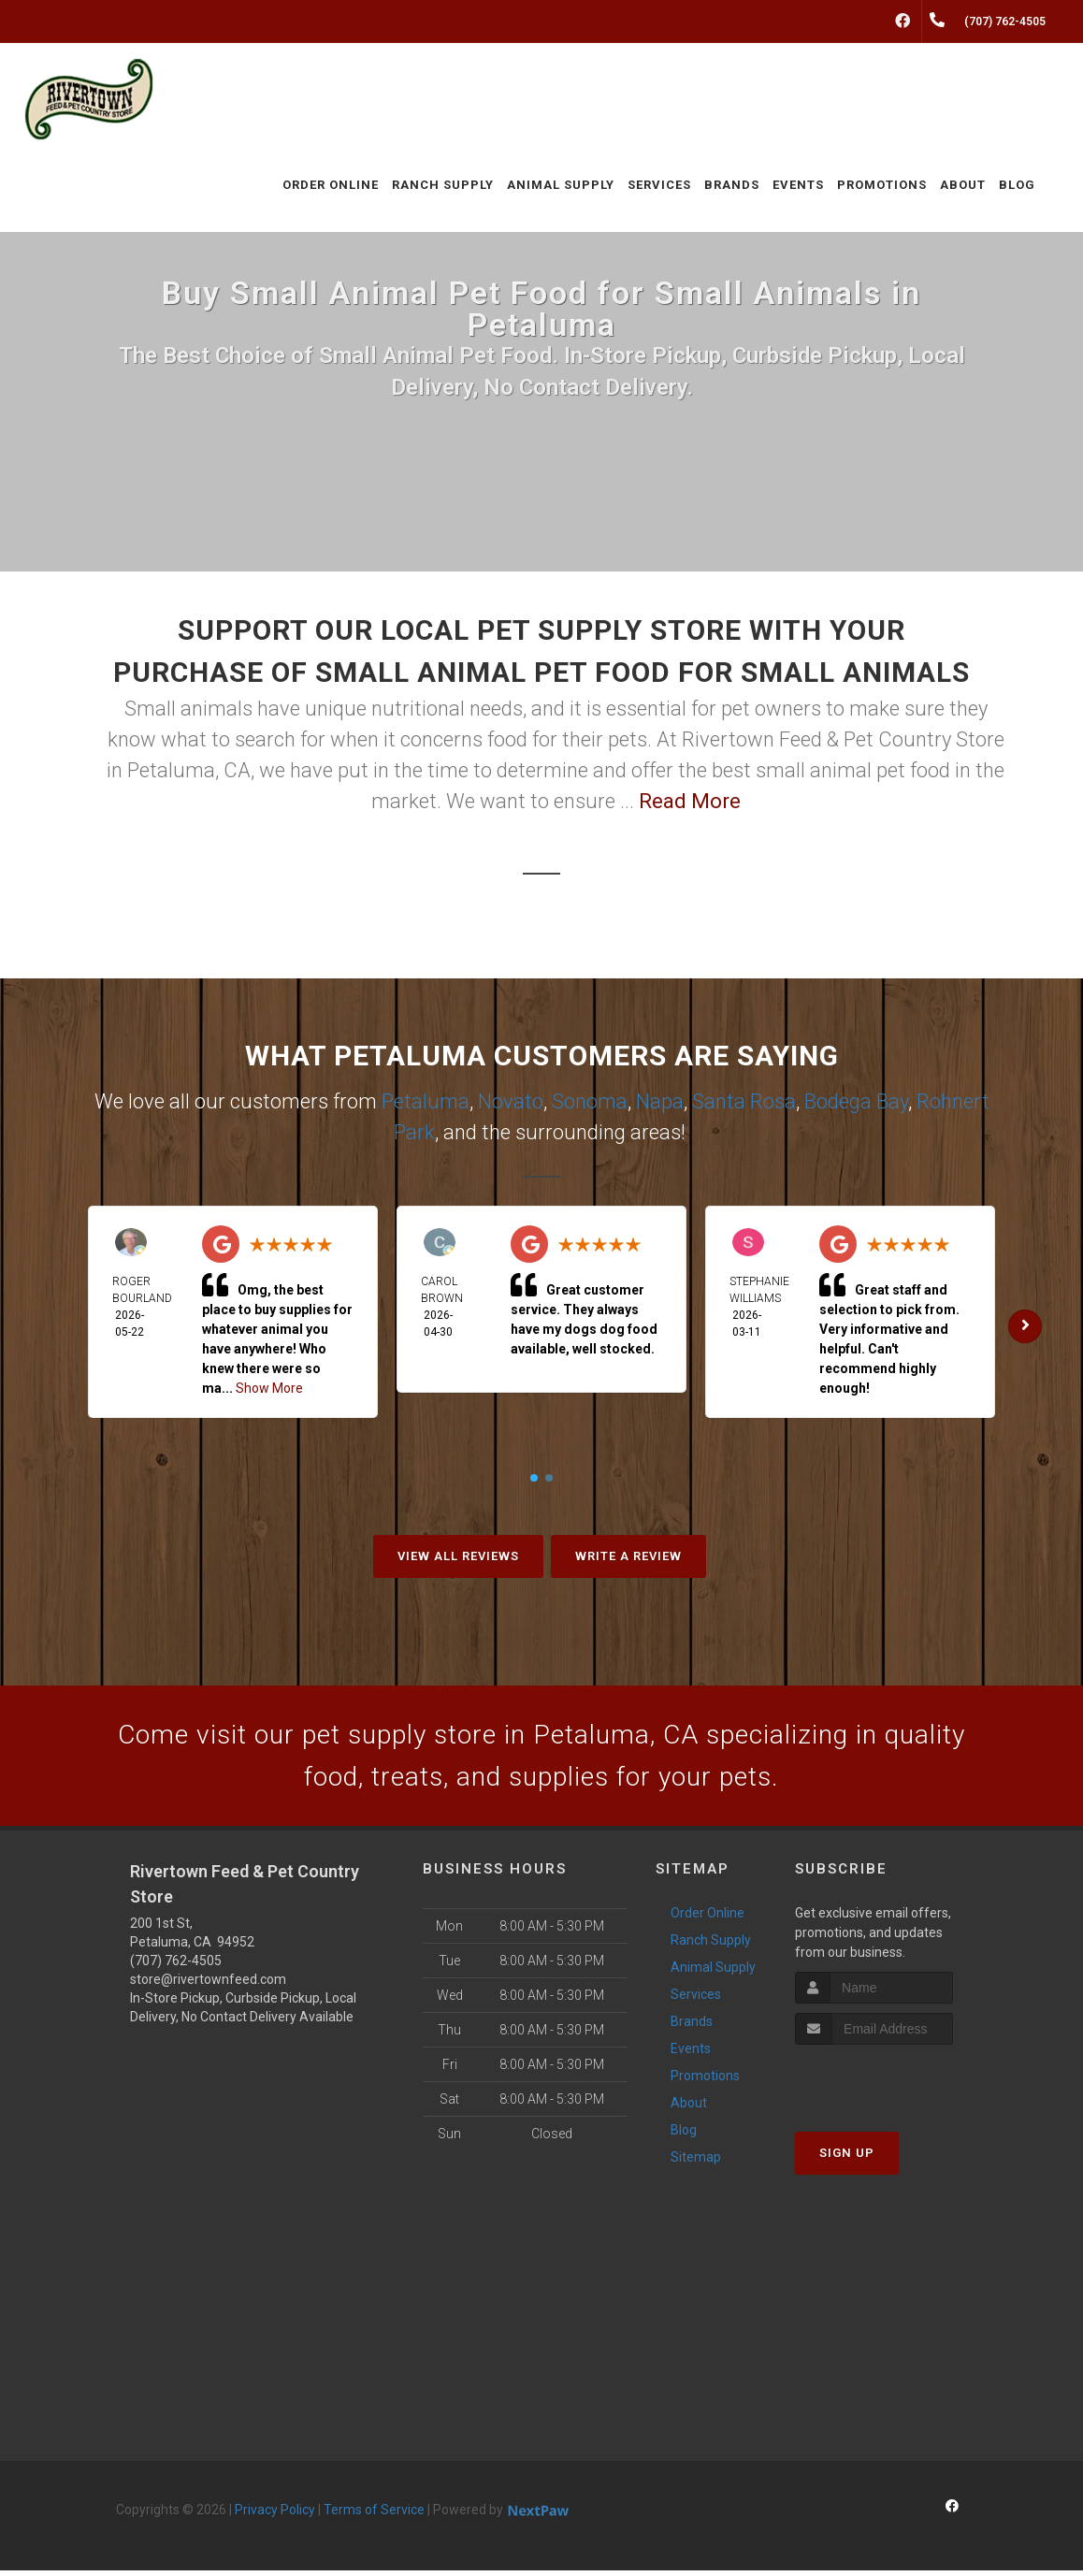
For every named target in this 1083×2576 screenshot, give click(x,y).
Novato (510, 1101)
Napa (660, 1101)
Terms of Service (374, 2515)
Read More (690, 801)
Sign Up (846, 2158)
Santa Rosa (744, 1101)
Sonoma (590, 1101)
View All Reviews (458, 1556)
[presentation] (894, 2085)
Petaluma (425, 1101)
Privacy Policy (275, 2515)
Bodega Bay (856, 1101)
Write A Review (628, 1556)
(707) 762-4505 (176, 1966)
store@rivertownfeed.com (208, 1984)
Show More (269, 1388)
